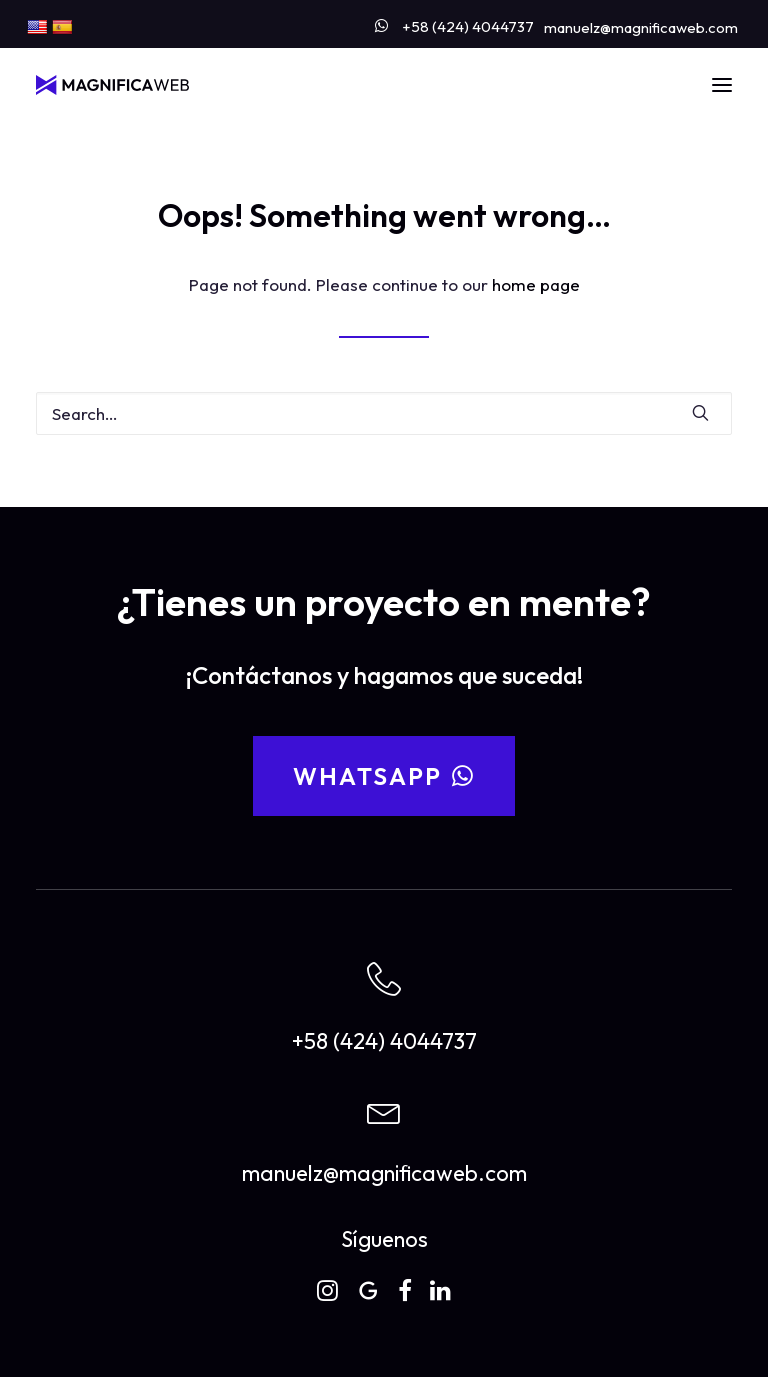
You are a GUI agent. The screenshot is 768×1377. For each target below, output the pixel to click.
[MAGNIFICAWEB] (112, 85)
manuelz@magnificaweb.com (641, 27)
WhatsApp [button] (384, 776)
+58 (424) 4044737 (468, 26)
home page (536, 284)
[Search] (384, 413)
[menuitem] (454, 22)
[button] (722, 85)
